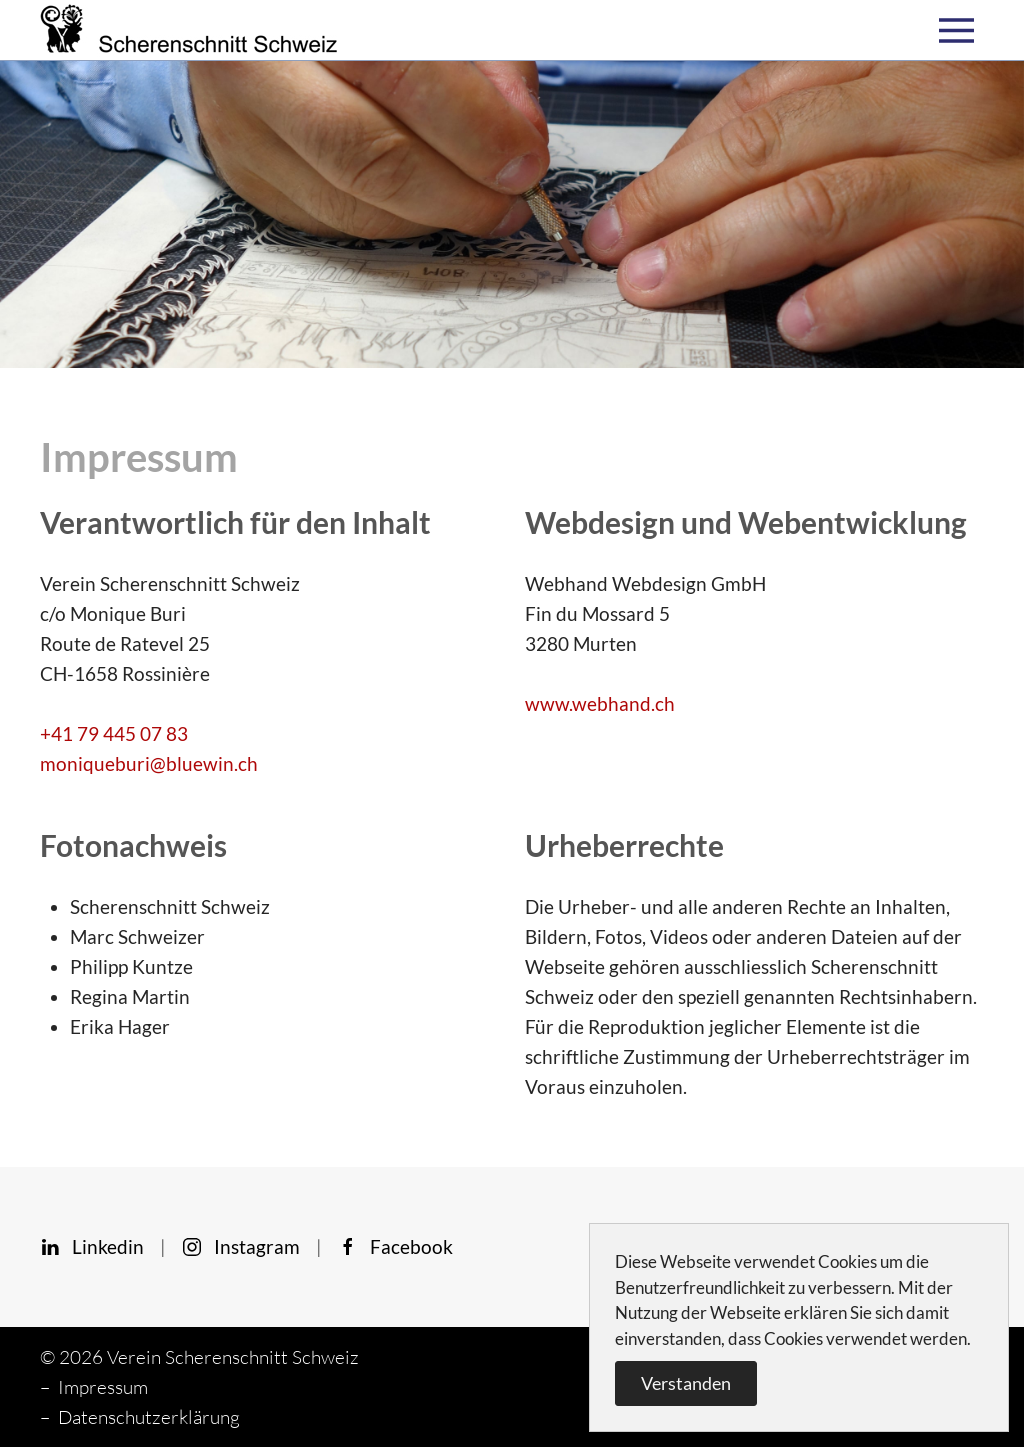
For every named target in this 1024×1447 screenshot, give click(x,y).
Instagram (241, 1246)
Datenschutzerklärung (149, 1417)
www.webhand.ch (600, 703)
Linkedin (92, 1246)
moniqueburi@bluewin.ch (149, 763)
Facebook (395, 1246)
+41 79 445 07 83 (114, 733)
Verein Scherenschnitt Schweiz (233, 1357)
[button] (961, 30)
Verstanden (686, 1383)
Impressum (103, 1387)
